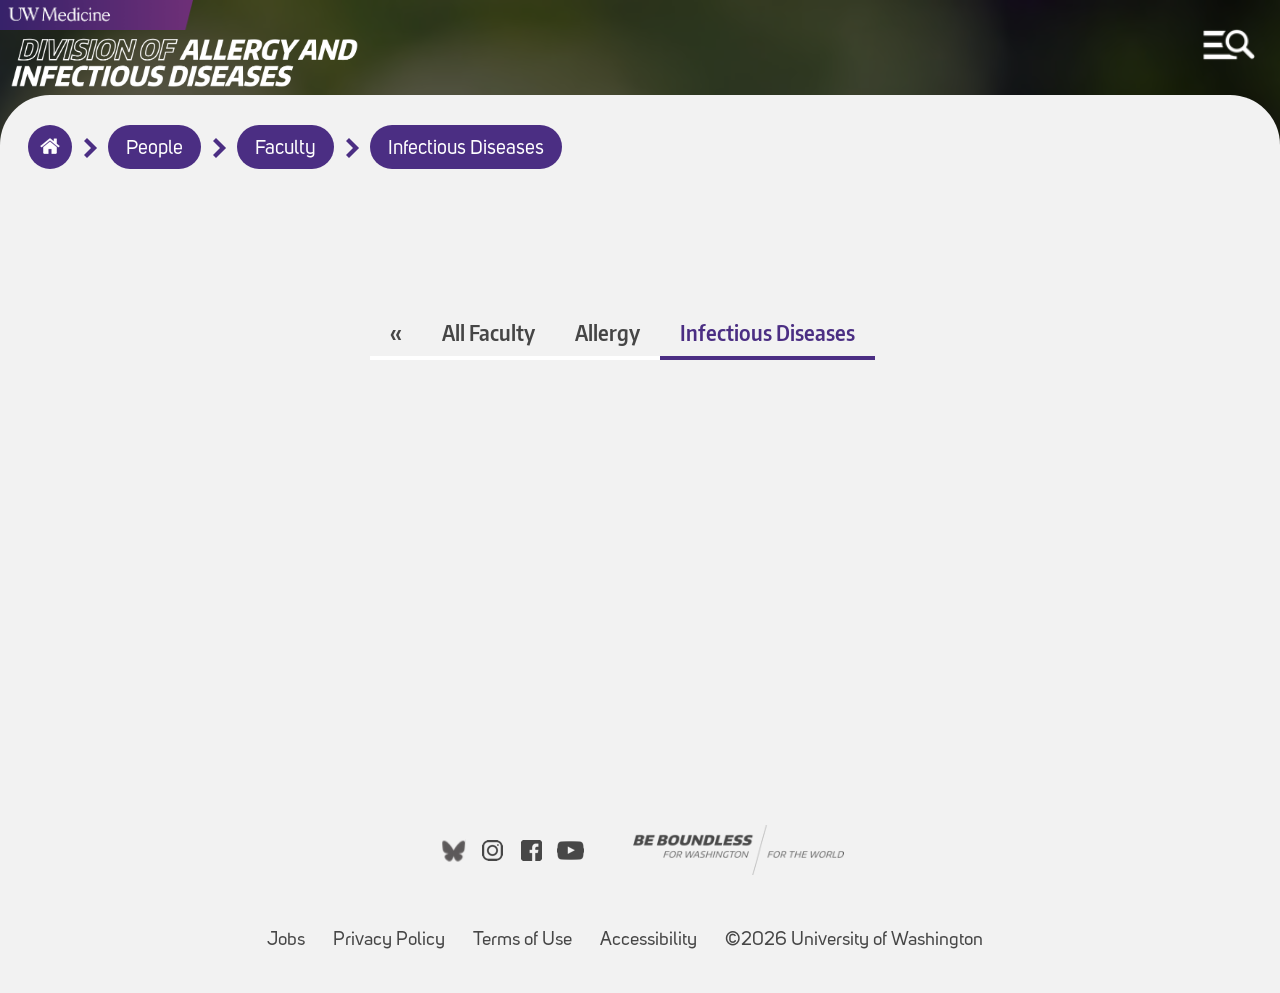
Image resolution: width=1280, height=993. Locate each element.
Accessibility (654, 930)
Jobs (292, 930)
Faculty (285, 149)
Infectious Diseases (466, 149)
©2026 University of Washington (854, 940)
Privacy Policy (395, 930)
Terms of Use (528, 930)
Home (45, 160)
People (154, 149)
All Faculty (488, 332)
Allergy (607, 332)
